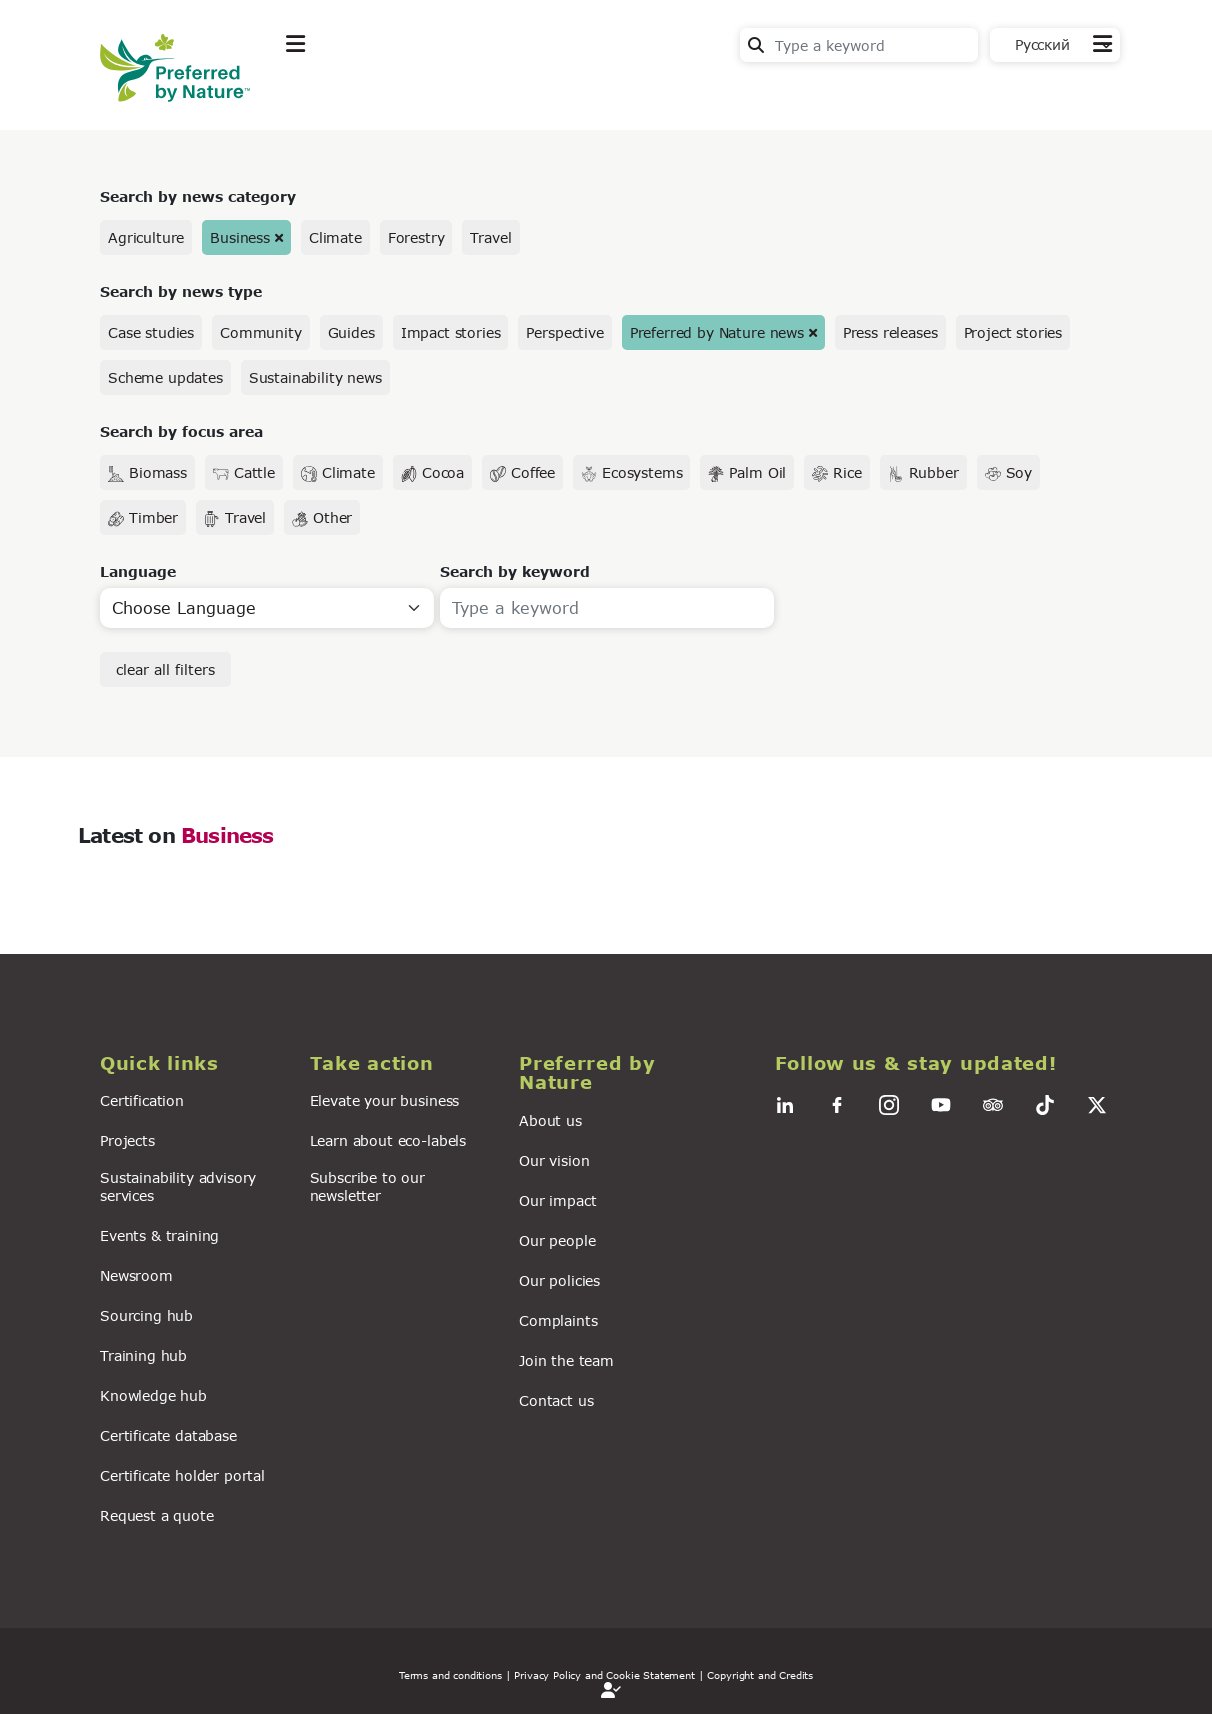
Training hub (143, 1355)
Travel (490, 237)
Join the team (566, 1360)
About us (550, 1120)
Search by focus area (181, 431)
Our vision (554, 1160)
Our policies (559, 1280)
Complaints (558, 1320)
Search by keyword (515, 571)
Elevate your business (385, 1100)
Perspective (564, 332)
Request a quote (157, 1515)
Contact (1082, 91)
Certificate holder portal (182, 1475)
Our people (557, 1240)
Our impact (557, 1200)
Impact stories (451, 332)
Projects (127, 1140)
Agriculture (146, 237)
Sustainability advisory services (178, 1186)
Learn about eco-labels (388, 1140)
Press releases (890, 332)
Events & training (159, 1235)
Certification (142, 1100)
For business (660, 93)
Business (240, 237)
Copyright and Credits (760, 1675)
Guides (351, 332)
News (545, 93)
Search (756, 45)
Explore (316, 93)
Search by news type (181, 291)
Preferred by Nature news (717, 332)
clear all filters (165, 669)
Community (261, 332)
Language (138, 571)
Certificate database (168, 1435)
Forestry (416, 237)
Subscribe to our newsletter (367, 1186)
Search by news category (198, 196)
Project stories (1013, 332)
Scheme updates (165, 377)
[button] (193, 1063)
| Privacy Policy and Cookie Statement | (605, 1675)
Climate (335, 237)
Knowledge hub (153, 1395)
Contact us (556, 1400)
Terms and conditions (450, 1675)
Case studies (151, 332)
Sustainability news (315, 377)
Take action (435, 93)
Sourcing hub (146, 1315)
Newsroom (136, 1275)
